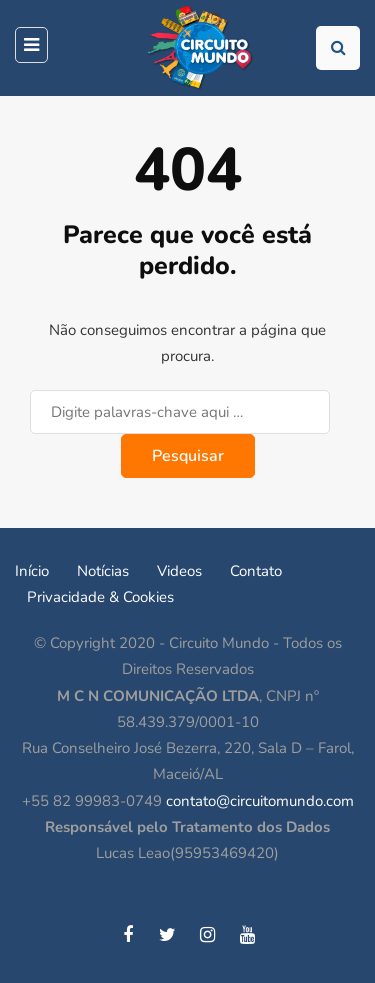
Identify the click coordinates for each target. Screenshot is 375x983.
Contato (256, 571)
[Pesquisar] (180, 412)
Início (32, 571)
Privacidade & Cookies (100, 597)
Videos (179, 571)
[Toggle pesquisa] (338, 48)
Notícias (103, 571)
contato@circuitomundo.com (260, 801)
